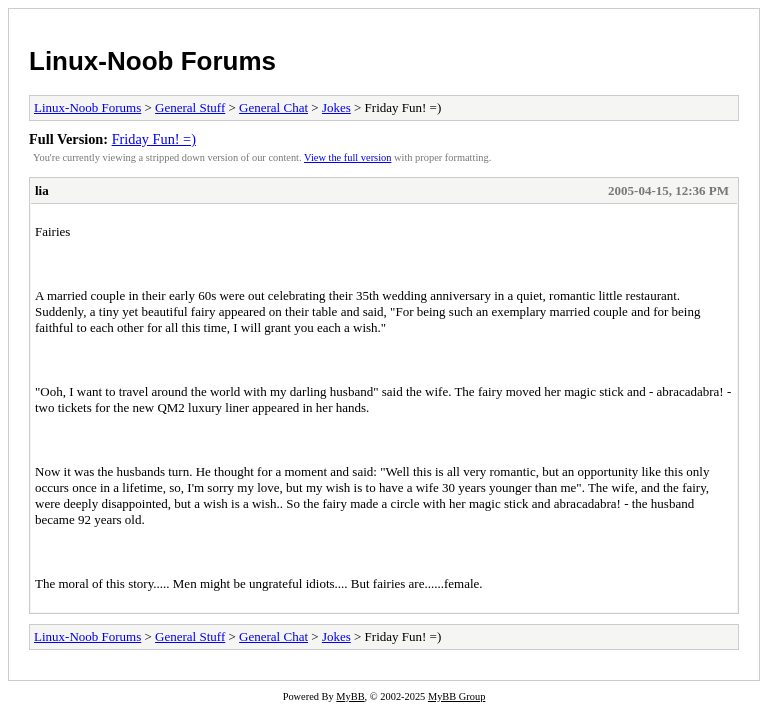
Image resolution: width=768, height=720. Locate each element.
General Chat (273, 107)
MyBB (350, 696)
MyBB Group (456, 696)
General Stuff (190, 107)
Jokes (336, 107)
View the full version (347, 157)
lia (42, 190)
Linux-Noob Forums (152, 61)
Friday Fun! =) (154, 139)
